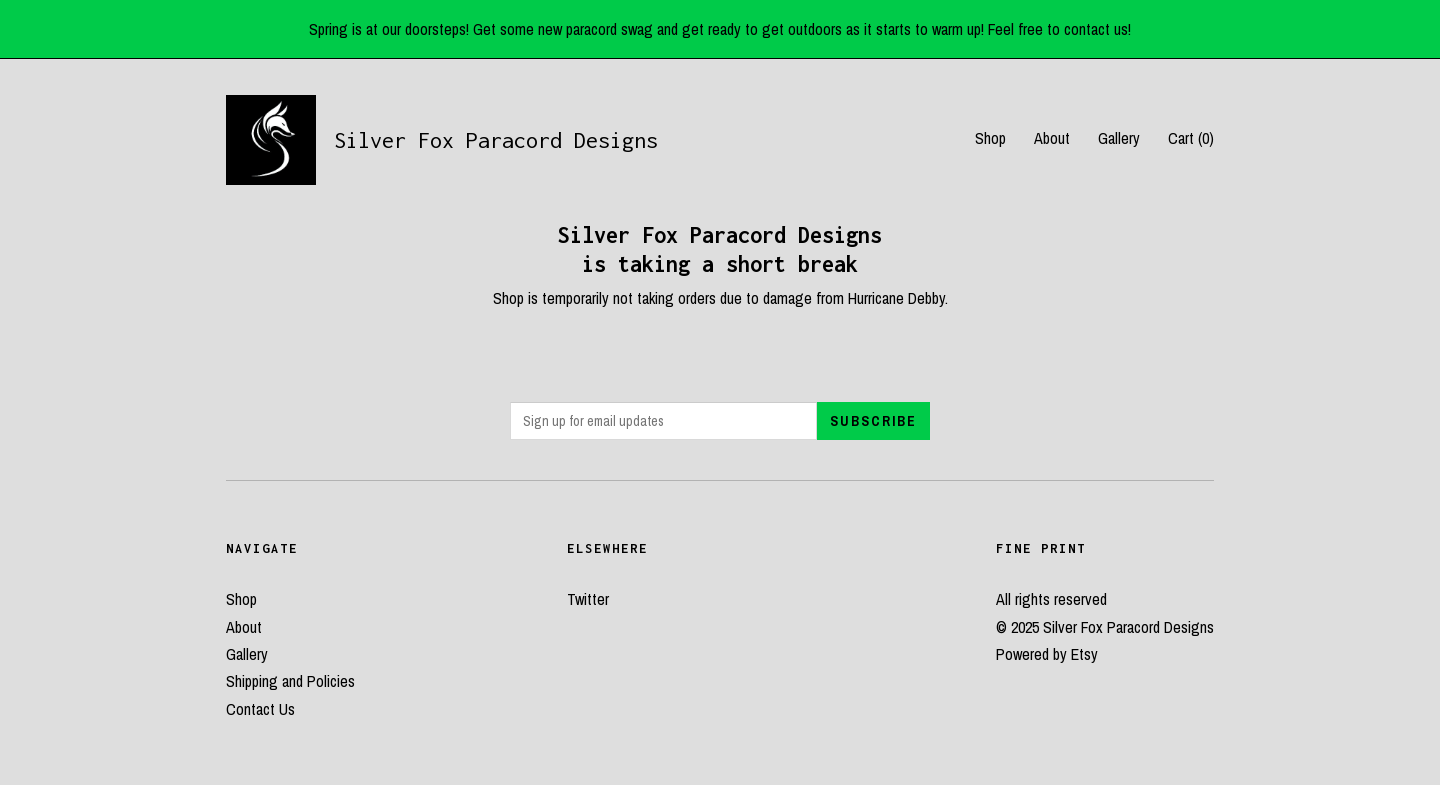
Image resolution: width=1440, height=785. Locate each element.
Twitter (588, 599)
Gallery (1119, 138)
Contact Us (260, 709)
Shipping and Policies (290, 681)
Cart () (1191, 138)
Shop (990, 138)
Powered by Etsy (1047, 654)
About (1052, 138)
